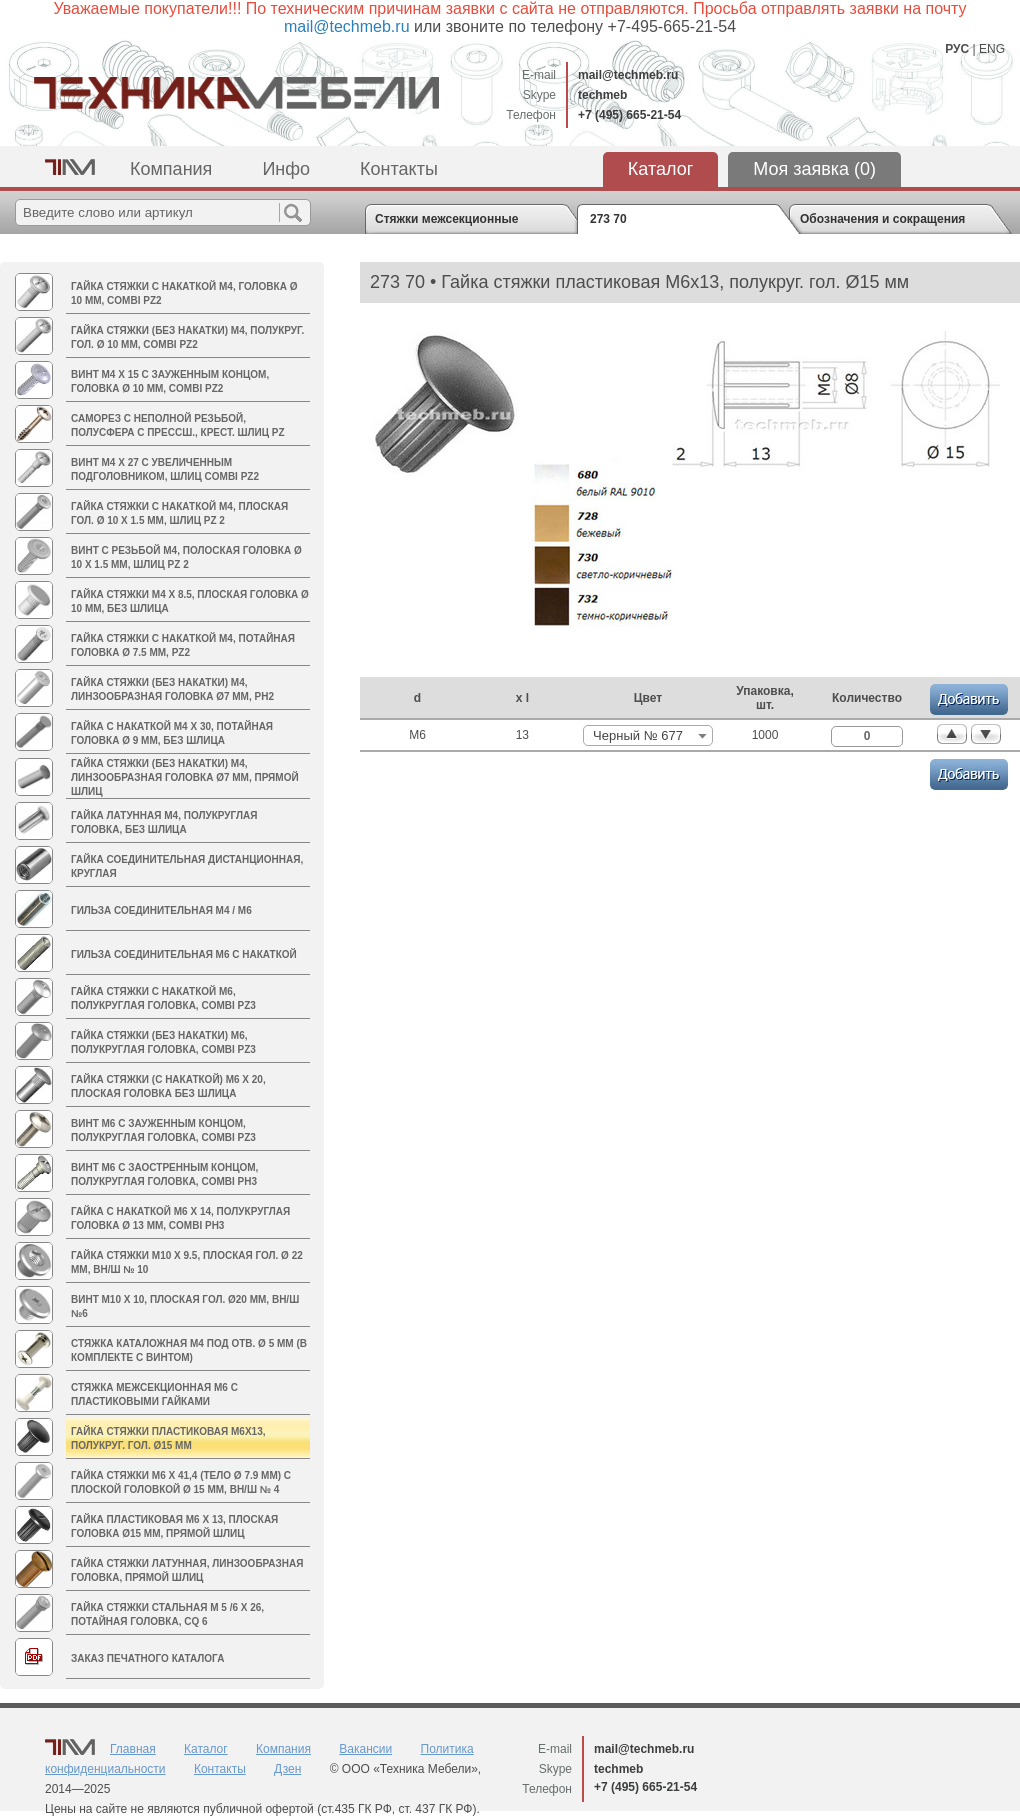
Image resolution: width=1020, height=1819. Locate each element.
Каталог (660, 169)
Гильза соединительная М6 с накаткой (184, 954)
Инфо (286, 169)
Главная (133, 1749)
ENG (992, 49)
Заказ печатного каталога (147, 1658)
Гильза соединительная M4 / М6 (161, 910)
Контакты (399, 169)
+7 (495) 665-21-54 (629, 115)
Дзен (287, 1769)
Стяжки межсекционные (446, 219)
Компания (171, 169)
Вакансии (365, 1749)
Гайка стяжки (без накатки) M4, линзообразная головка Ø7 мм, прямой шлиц (185, 777)
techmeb (602, 95)
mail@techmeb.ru (628, 75)
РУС (957, 49)
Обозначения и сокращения (882, 219)
